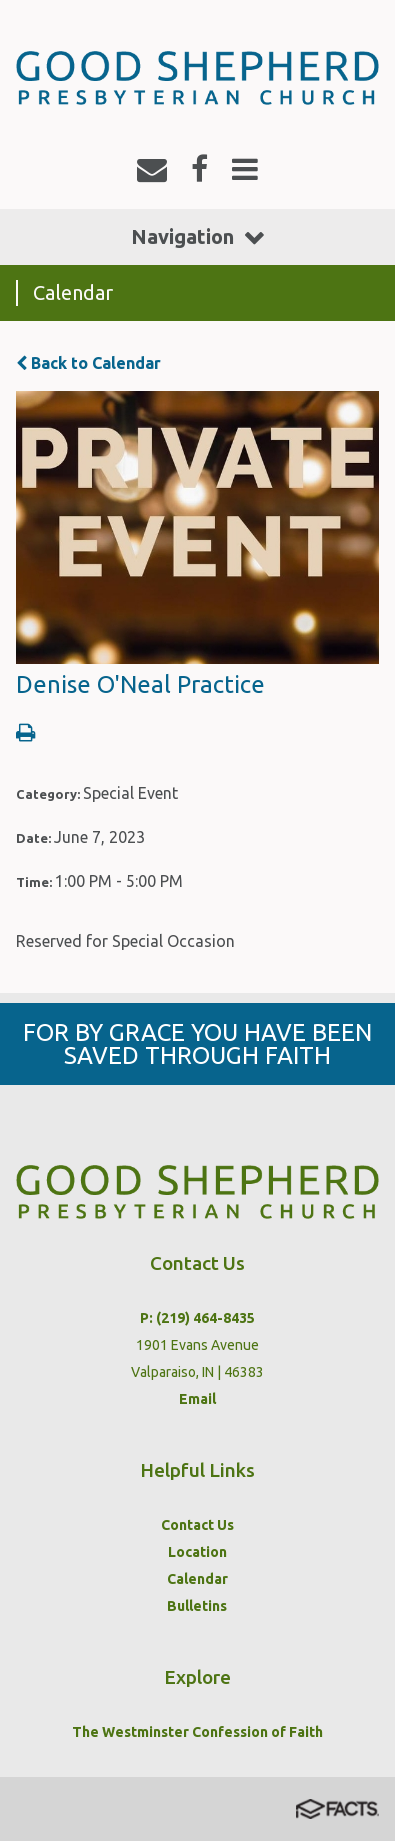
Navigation (197, 236)
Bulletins (197, 1606)
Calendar (197, 1579)
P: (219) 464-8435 (197, 1318)
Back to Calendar (88, 363)
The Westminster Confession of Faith (197, 1732)
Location (197, 1552)
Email (197, 1399)
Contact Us (197, 1525)
